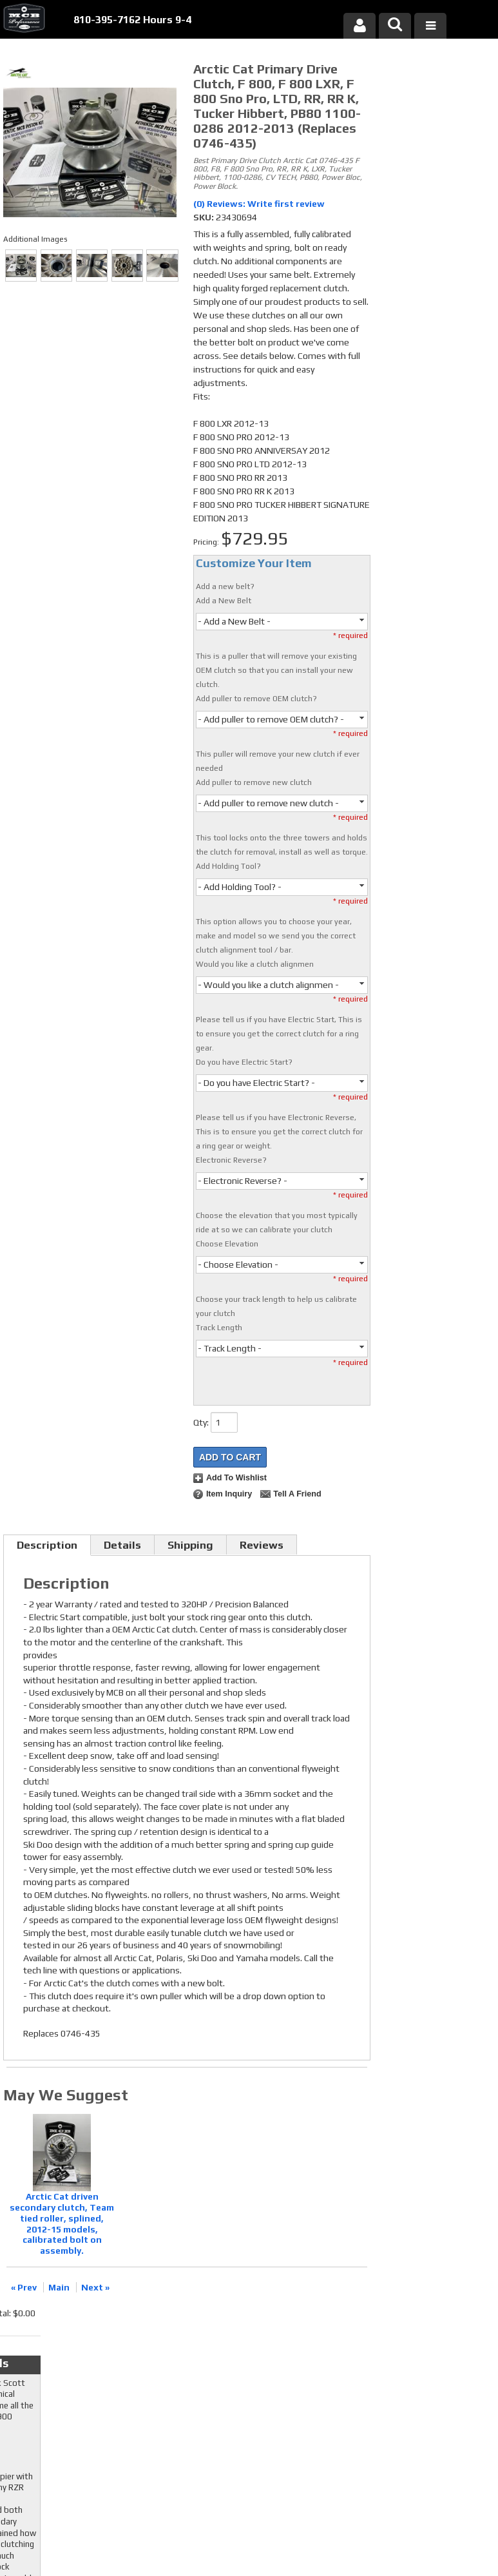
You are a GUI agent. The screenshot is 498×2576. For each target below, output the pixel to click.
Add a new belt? (225, 586)
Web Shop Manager (372, 2530)
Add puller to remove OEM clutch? (256, 698)
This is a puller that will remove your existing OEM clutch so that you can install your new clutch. (276, 670)
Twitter (197, 2366)
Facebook (197, 2354)
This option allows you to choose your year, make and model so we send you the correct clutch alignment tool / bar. (276, 935)
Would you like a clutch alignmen (255, 964)
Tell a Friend (297, 1493)
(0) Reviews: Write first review (259, 204)
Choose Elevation (227, 1243)
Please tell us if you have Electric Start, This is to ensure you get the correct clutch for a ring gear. (279, 1033)
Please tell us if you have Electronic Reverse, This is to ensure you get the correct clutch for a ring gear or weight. (279, 1131)
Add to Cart (230, 1457)
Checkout (401, 73)
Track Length (219, 1327)
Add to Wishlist (236, 1477)
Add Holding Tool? (228, 866)
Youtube (197, 2378)
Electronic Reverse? (231, 1160)
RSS (190, 2391)
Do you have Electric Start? (244, 1062)
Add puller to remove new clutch (254, 782)
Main (59, 2287)
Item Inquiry (229, 1493)
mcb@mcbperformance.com (427, 2465)
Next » (95, 2287)
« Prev (24, 2287)
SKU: (204, 217)
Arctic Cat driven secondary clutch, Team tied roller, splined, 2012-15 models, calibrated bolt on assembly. (62, 2223)
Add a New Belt (223, 600)
